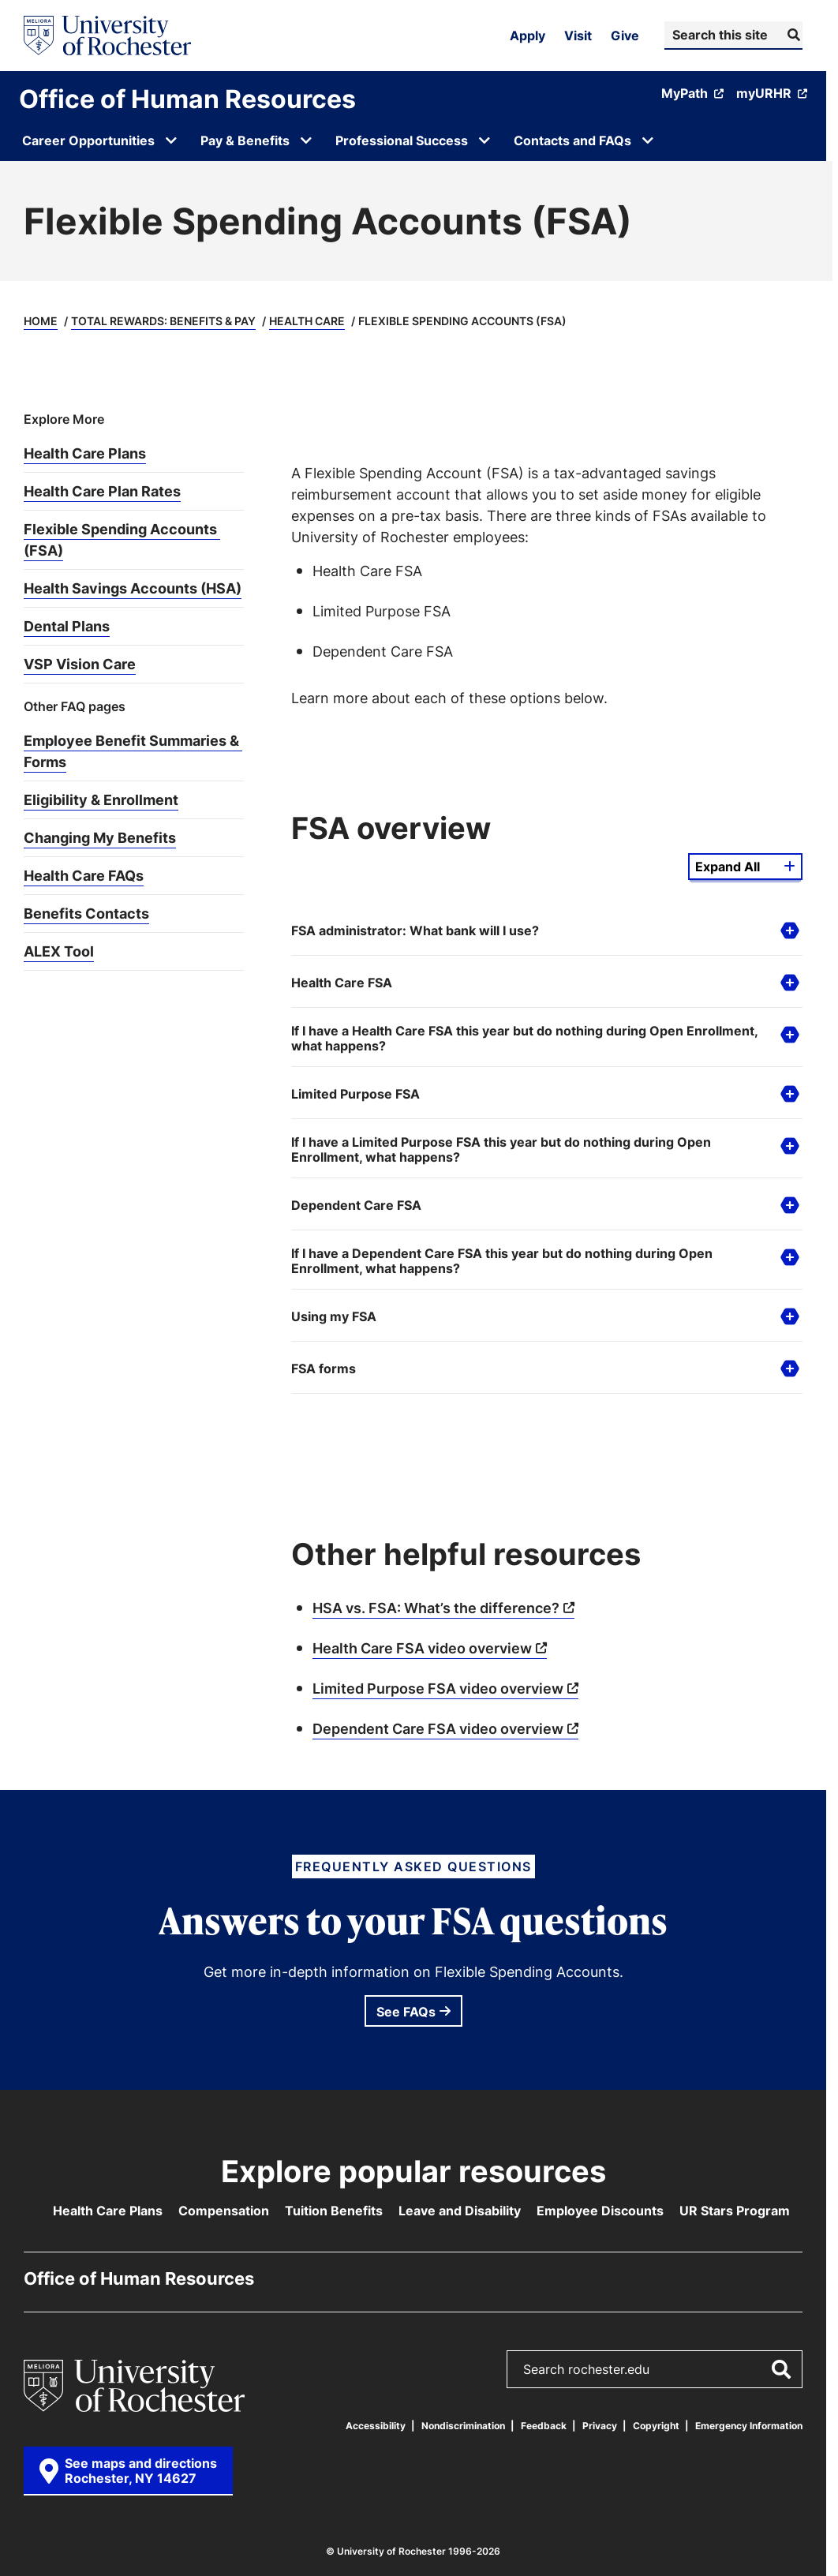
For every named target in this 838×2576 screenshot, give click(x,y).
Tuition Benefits (334, 2210)
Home (41, 320)
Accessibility (376, 2425)
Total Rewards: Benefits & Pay (163, 320)
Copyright (656, 2425)
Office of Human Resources (187, 99)
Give (625, 35)
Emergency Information (748, 2425)
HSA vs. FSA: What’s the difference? (435, 1607)
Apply (527, 35)
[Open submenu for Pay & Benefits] (306, 140)
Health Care (307, 320)
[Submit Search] (791, 34)
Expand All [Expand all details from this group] (727, 866)
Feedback (544, 2425)
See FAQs (406, 2011)
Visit (578, 35)
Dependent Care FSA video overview (437, 1728)
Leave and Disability (459, 2210)
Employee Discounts (600, 2210)
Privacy (599, 2425)
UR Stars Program (734, 2210)
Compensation (223, 2210)
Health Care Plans (108, 2210)
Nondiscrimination (463, 2425)
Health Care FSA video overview (422, 1648)
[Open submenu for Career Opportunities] (171, 140)
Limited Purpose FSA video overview (437, 1688)
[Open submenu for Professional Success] (484, 140)
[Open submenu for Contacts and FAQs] (647, 140)
